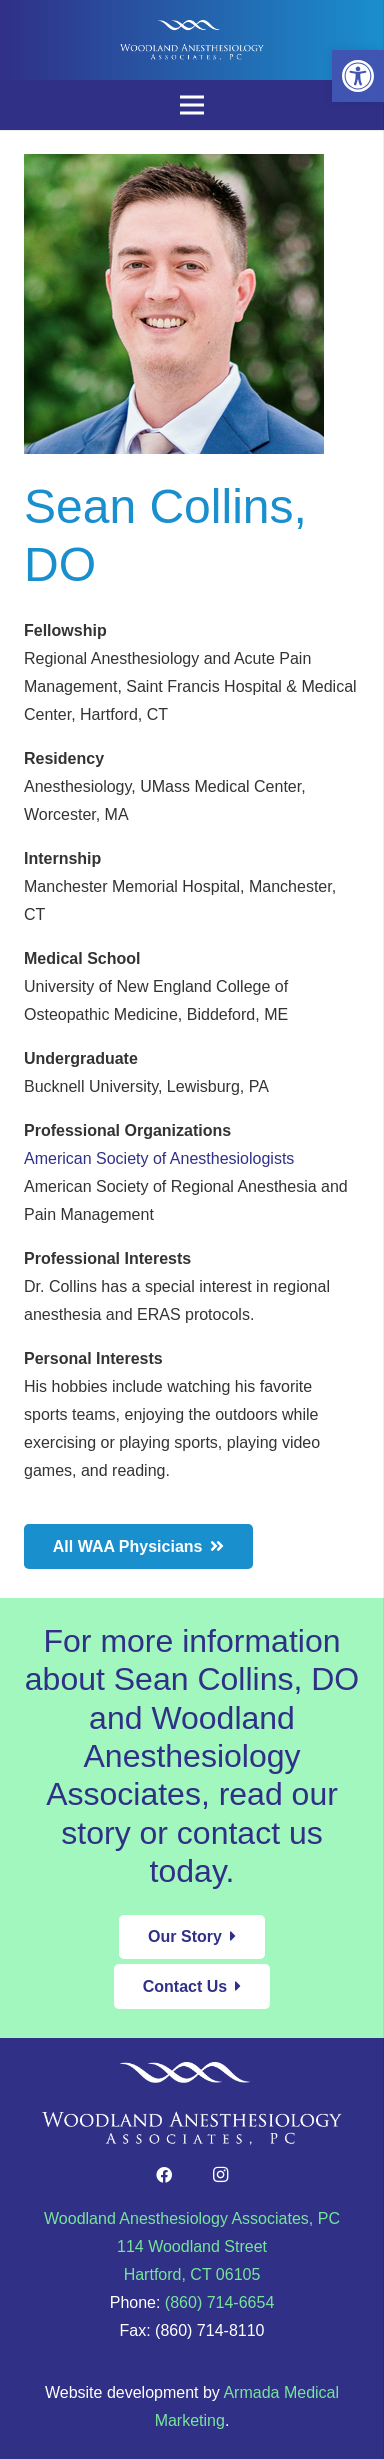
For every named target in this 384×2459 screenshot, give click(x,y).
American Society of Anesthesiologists (159, 1158)
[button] (358, 76)
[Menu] (192, 105)
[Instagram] (220, 2175)
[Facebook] (164, 2175)
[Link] (192, 40)
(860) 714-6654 (219, 2302)
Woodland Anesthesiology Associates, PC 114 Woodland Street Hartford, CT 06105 (192, 2246)
